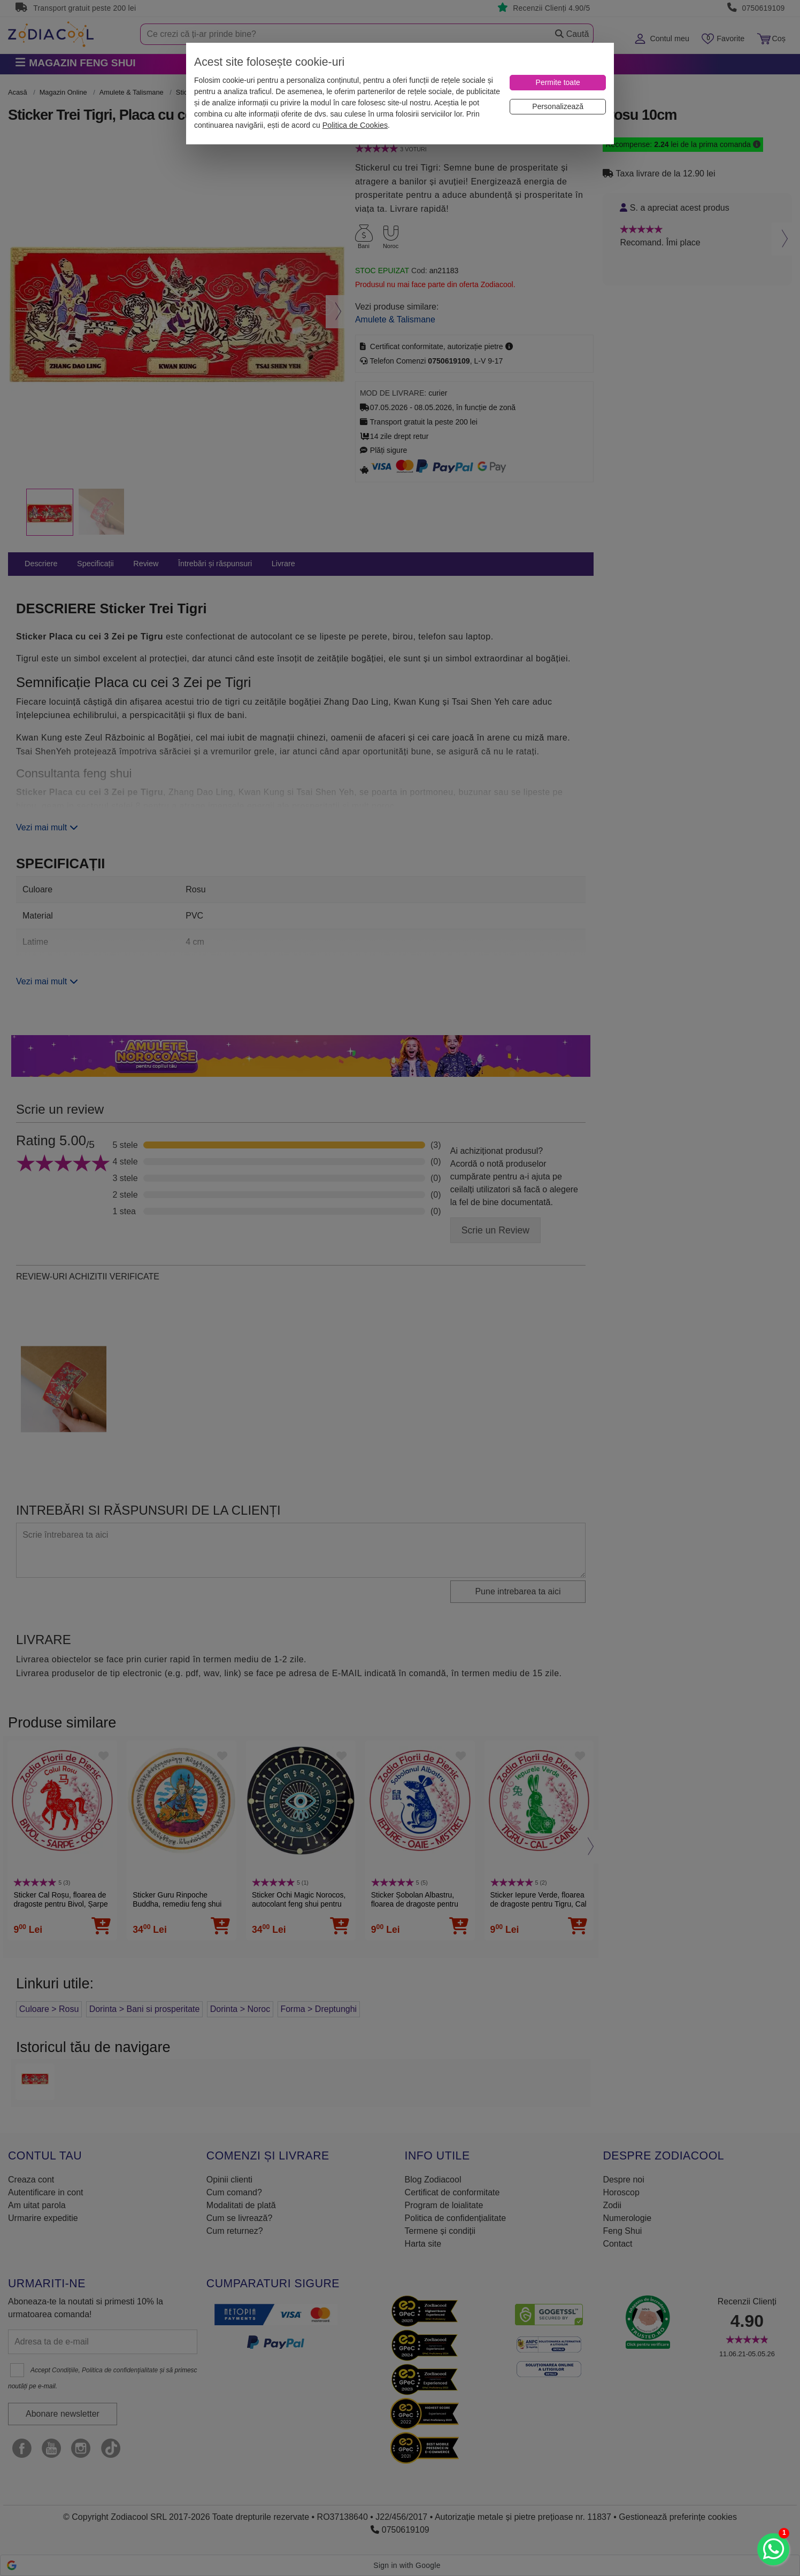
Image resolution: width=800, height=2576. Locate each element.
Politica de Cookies (355, 125)
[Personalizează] (558, 106)
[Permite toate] (558, 82)
